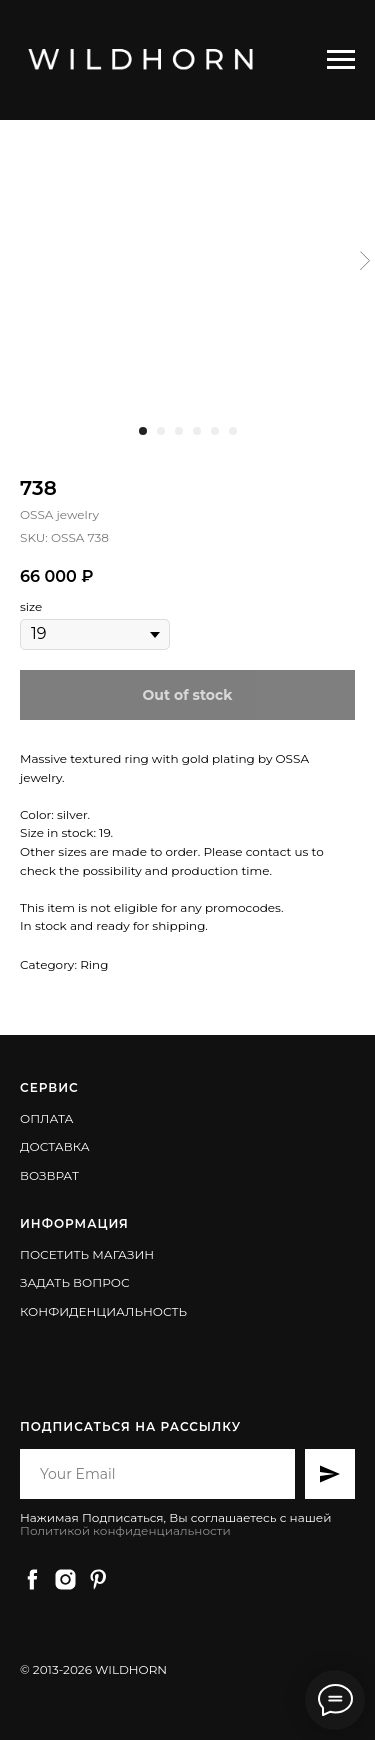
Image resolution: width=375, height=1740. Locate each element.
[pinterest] (98, 1579)
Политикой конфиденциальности (125, 1530)
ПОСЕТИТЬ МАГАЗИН (87, 1254)
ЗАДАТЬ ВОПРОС (75, 1282)
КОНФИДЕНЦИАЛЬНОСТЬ (103, 1311)
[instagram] (65, 1579)
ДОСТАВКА (55, 1146)
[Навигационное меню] (341, 60)
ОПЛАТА (46, 1118)
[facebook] (32, 1579)
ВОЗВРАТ (49, 1175)
